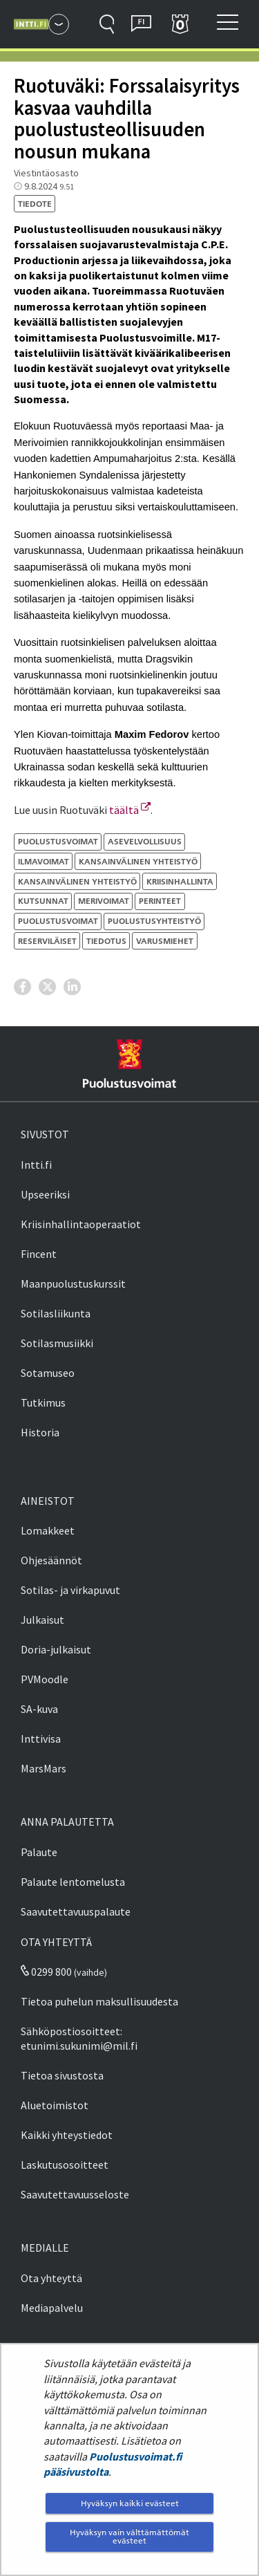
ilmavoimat (43, 861)
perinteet (160, 901)
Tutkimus (43, 1402)
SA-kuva (39, 1709)
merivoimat (103, 901)
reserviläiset (47, 941)
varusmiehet (164, 941)
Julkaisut (42, 1620)
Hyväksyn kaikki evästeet (130, 2503)
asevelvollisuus (145, 841)
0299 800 (46, 1972)
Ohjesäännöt (51, 1560)
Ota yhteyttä (51, 2278)
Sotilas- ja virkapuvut (70, 1590)
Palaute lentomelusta (73, 1882)
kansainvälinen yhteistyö (138, 861)
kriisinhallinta (179, 881)
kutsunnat (43, 901)
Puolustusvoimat (58, 841)
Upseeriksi (45, 1194)
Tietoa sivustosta (62, 2075)
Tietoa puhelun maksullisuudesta (99, 2001)
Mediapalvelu (52, 2308)
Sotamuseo (48, 1373)
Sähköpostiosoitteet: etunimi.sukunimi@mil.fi (79, 2038)
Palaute (39, 1852)
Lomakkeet (48, 1530)
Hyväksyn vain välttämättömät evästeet (129, 2536)
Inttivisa (41, 1738)
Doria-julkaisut (56, 1649)
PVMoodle (44, 1679)
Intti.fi (36, 1164)
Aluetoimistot (54, 2105)
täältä (130, 810)
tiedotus (106, 941)
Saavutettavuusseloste (75, 2194)
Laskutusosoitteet (64, 2164)
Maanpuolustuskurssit (73, 1283)
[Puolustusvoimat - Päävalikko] (58, 24)
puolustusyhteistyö (154, 921)
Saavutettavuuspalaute (76, 1911)
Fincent (39, 1254)
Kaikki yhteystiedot (67, 2135)
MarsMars (43, 1768)
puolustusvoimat (58, 921)
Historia (40, 1432)
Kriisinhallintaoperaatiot (81, 1224)
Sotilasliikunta (55, 1313)
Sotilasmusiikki (57, 1343)
